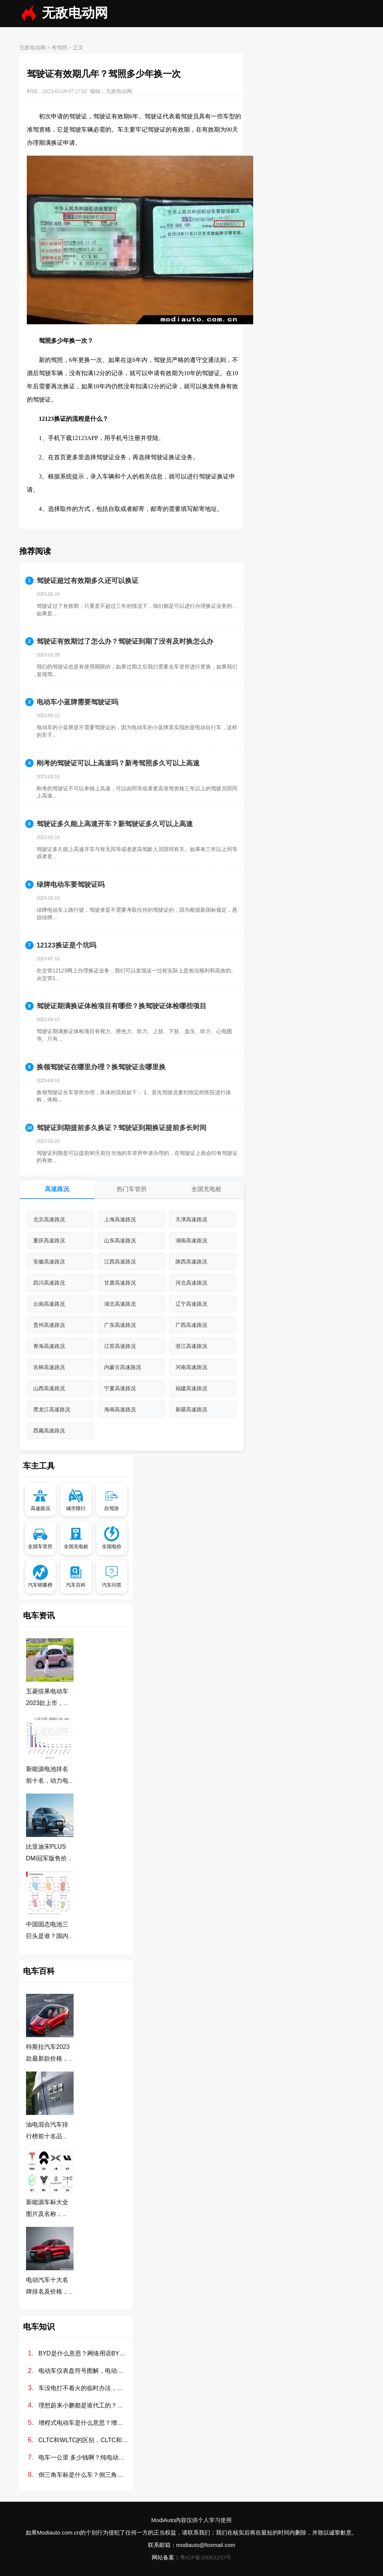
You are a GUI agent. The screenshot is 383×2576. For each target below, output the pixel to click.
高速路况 (57, 1189)
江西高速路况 (120, 1262)
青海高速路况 (49, 1346)
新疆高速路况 (191, 1409)
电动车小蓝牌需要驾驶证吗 (77, 702)
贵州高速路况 (49, 1325)
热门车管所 (132, 1189)
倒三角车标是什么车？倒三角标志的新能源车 (83, 2475)
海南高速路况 (120, 1409)
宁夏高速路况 (120, 1388)
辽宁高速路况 (191, 1304)
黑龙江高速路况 (51, 1409)
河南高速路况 (191, 1367)
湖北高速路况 (120, 1304)
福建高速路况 (191, 1388)
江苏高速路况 (120, 1346)
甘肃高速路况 (120, 1283)
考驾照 (59, 48)
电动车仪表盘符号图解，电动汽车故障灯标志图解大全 (83, 2370)
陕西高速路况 (191, 1262)
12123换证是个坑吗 (66, 945)
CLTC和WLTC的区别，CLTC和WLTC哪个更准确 (83, 2440)
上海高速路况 (120, 1219)
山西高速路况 (49, 1388)
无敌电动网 (75, 13)
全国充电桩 (206, 1189)
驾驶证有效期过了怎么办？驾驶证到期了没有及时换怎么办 (125, 641)
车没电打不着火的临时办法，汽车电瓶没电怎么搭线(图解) (83, 2388)
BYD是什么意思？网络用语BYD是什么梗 (83, 2353)
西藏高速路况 (49, 1431)
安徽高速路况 (49, 1262)
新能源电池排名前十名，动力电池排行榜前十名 (47, 1781)
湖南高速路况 (191, 1240)
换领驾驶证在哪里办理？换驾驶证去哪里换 (101, 1067)
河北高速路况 (191, 1283)
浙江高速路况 (191, 1346)
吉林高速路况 (49, 1367)
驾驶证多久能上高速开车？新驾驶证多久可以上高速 (115, 824)
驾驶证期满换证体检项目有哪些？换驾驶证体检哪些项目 (121, 1006)
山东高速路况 (120, 1240)
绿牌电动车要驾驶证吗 (71, 884)
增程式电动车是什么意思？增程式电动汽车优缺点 (83, 2423)
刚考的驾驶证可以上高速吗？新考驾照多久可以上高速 (118, 763)
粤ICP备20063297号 (206, 2557)
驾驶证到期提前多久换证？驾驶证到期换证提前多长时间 (121, 1128)
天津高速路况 (191, 1219)
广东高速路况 (120, 1325)
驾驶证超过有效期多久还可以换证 (87, 580)
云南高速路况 (49, 1304)
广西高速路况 (191, 1325)
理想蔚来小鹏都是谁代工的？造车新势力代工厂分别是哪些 (83, 2405)
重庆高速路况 (49, 1240)
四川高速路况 (49, 1283)
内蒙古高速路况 (122, 1367)
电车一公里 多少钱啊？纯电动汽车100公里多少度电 (83, 2457)
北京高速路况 (49, 1219)
